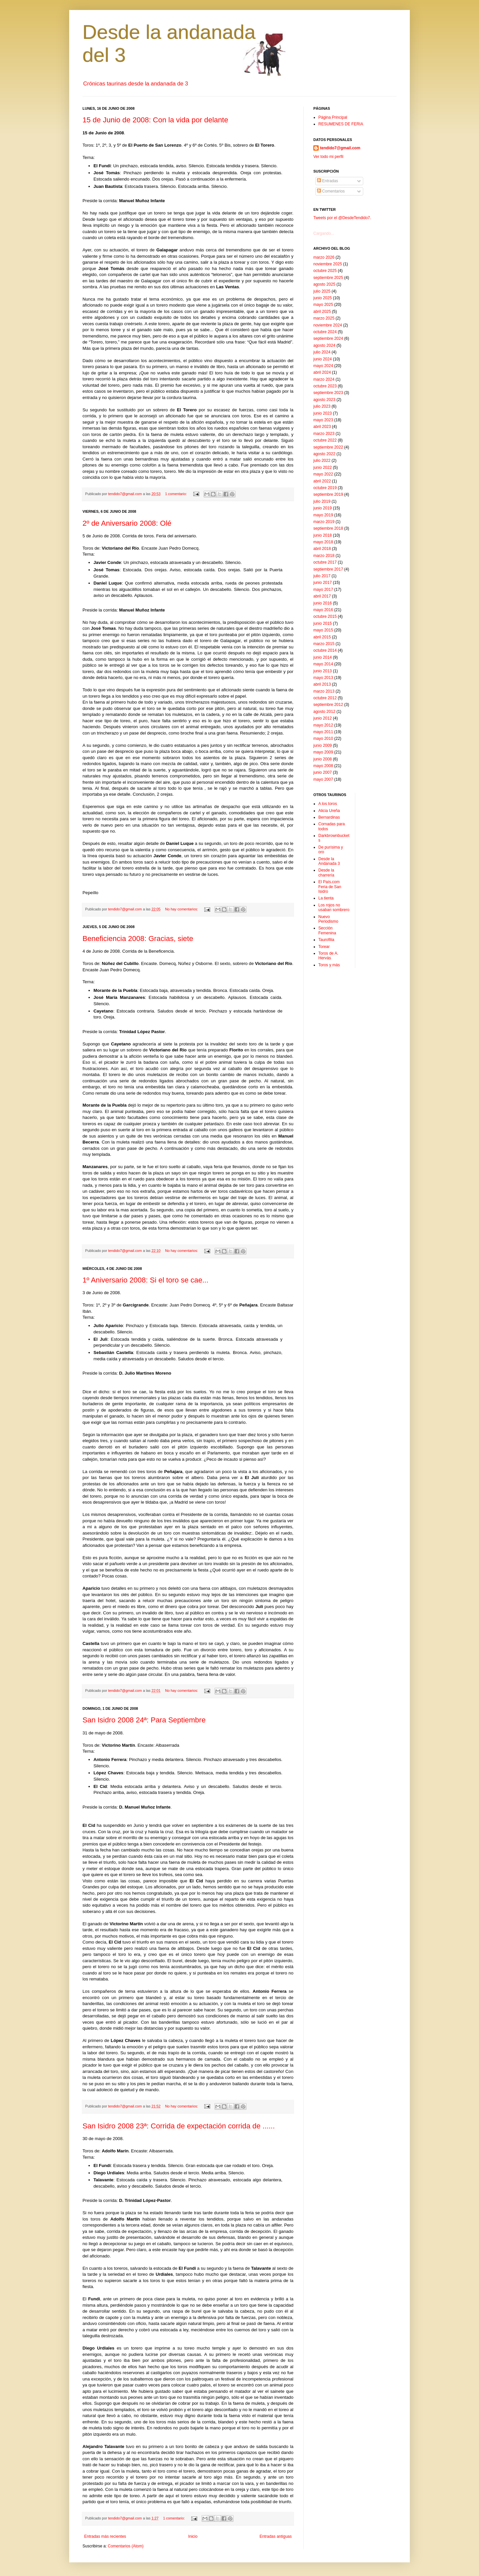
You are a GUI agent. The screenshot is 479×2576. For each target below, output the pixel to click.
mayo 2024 (323, 365)
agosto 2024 (324, 345)
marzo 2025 (323, 318)
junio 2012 (322, 718)
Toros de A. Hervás (328, 955)
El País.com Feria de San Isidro (329, 887)
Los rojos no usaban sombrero (333, 907)
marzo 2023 (323, 433)
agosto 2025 (324, 284)
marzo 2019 (323, 521)
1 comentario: (176, 494)
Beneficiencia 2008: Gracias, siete (137, 938)
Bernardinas (329, 817)
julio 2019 (321, 501)
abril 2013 (322, 684)
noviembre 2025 (327, 264)
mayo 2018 (323, 542)
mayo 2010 (323, 738)
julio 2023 (321, 406)
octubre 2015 (325, 616)
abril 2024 (322, 372)
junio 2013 (322, 671)
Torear (324, 946)
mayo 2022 (323, 474)
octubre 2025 (325, 270)
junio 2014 (322, 657)
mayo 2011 (323, 732)
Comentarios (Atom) (125, 2546)
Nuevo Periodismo (328, 919)
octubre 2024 (325, 332)
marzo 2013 (323, 691)
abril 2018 (322, 548)
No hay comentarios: (182, 909)
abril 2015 (322, 637)
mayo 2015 (323, 630)
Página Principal (332, 117)
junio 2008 (322, 759)
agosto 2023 (324, 399)
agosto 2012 (324, 711)
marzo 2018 (323, 555)
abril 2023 (322, 426)
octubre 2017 (325, 562)
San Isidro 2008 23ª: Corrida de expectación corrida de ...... (178, 2126)
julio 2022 (321, 460)
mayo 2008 (323, 765)
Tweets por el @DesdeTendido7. (342, 217)
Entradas (327, 181)
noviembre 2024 (327, 325)
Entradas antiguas (275, 2536)
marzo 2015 (323, 643)
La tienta (326, 898)
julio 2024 (321, 352)
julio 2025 (321, 291)
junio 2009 (322, 745)
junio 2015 (322, 623)
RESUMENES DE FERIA (340, 124)
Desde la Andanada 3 (329, 861)
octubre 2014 (325, 650)
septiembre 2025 (328, 277)
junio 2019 (322, 508)
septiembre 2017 (328, 569)
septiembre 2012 (328, 704)
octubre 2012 (325, 698)
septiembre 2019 (328, 494)
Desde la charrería (326, 872)
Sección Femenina (327, 930)
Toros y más (329, 965)
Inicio (193, 2536)
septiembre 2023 (328, 392)
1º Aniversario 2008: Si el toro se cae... (145, 1280)
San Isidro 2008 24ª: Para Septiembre (144, 1720)
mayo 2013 (323, 677)
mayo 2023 (323, 420)
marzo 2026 (323, 257)
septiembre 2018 (328, 528)
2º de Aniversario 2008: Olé (126, 523)
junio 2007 (322, 772)
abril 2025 (322, 311)
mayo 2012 (323, 725)
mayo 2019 (323, 515)
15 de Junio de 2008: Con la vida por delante (155, 120)
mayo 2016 (323, 610)
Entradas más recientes (105, 2536)
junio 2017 (322, 582)
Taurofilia (326, 939)
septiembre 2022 (328, 447)
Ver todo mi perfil (328, 156)
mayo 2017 (323, 589)
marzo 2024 (323, 379)
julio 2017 (321, 576)
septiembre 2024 (328, 338)
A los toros (327, 803)
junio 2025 (322, 298)
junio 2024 (322, 359)
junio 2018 (322, 535)
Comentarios (331, 191)
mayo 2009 (323, 752)
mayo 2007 (323, 779)
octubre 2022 (325, 440)
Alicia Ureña (329, 810)
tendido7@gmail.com (340, 148)
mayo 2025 (323, 304)
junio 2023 (322, 413)
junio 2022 (322, 467)
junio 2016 (322, 603)
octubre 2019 (325, 487)
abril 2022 (322, 481)
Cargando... (323, 233)
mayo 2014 (323, 664)
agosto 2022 (324, 454)
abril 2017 (322, 596)
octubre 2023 (325, 386)
